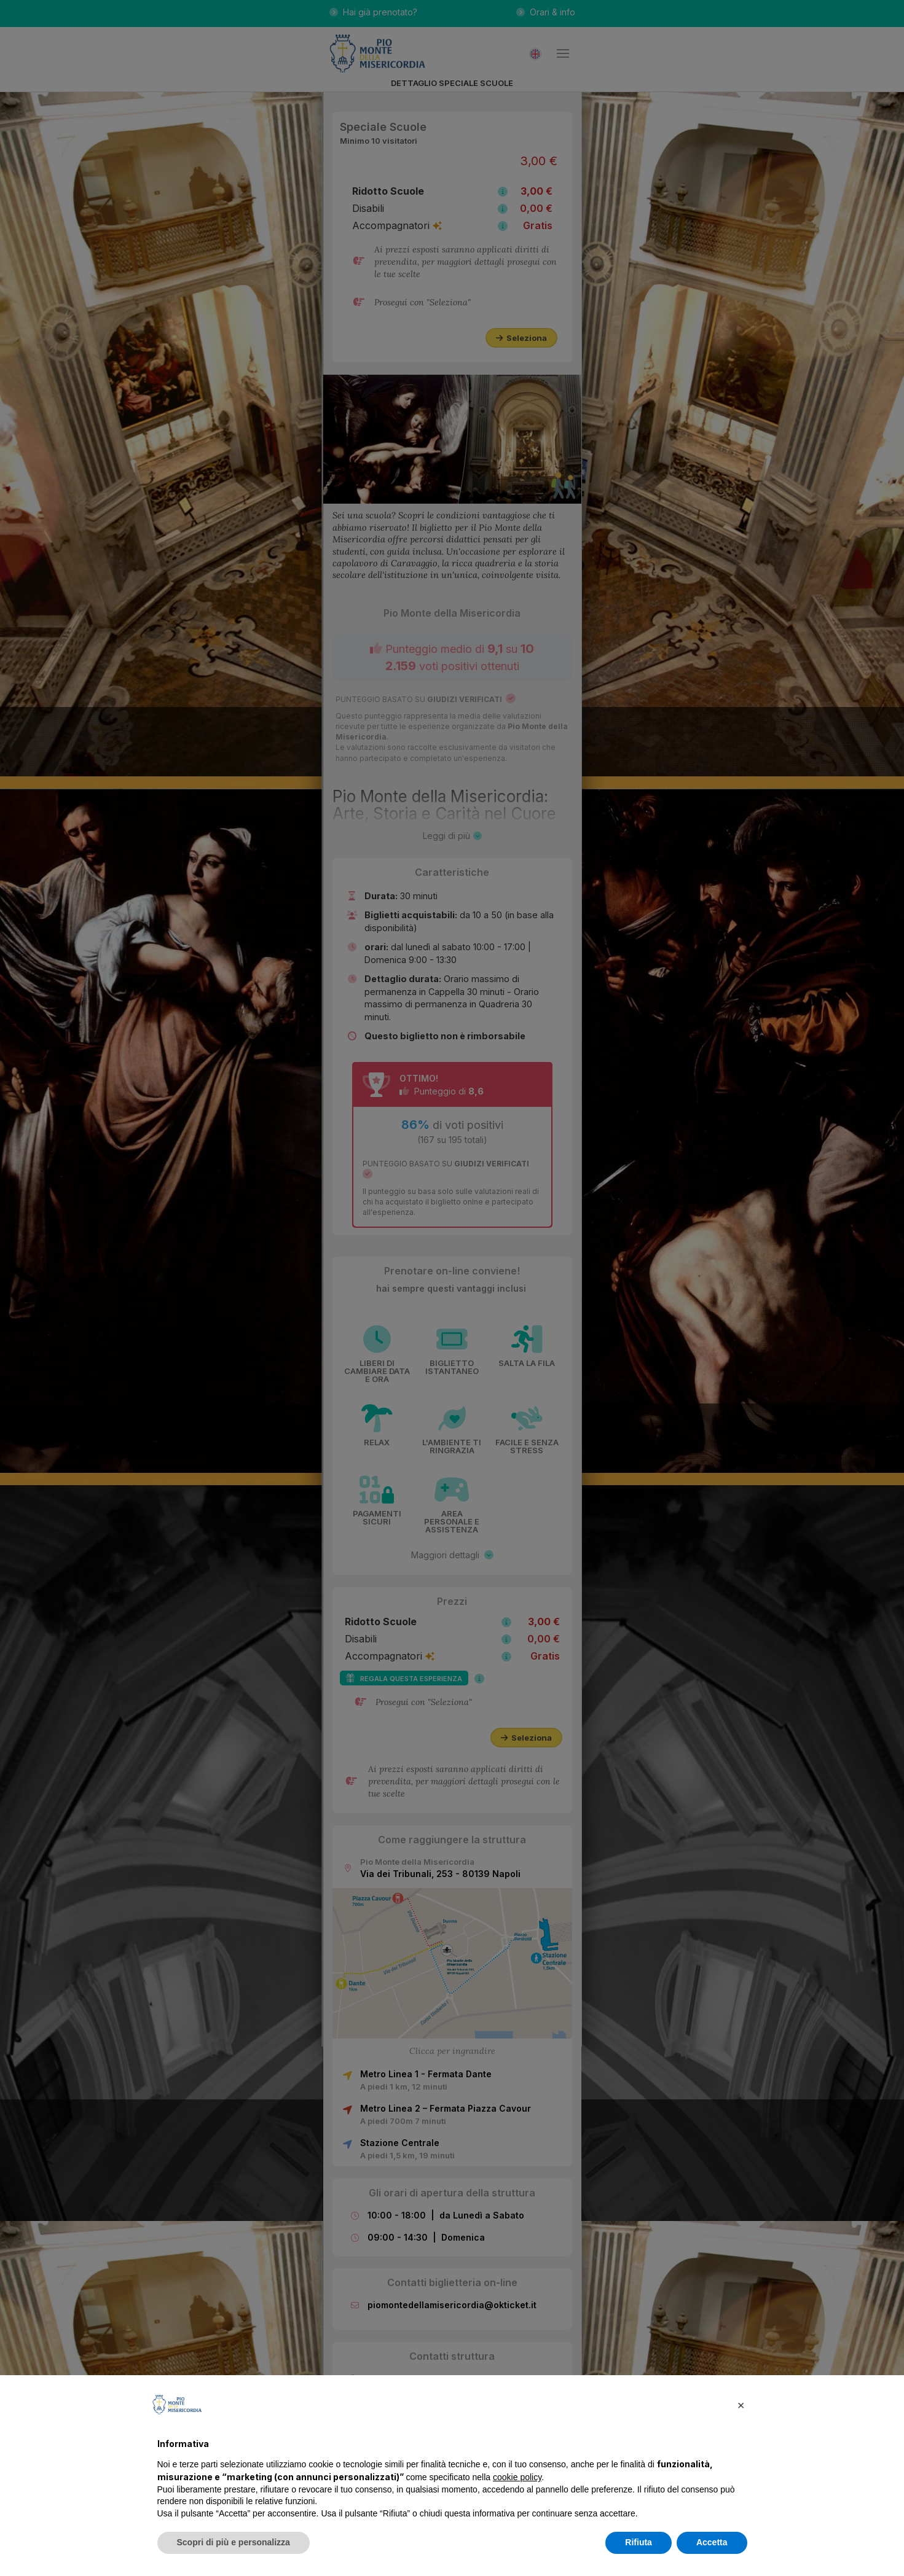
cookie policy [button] (517, 2477)
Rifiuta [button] (638, 2542)
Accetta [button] (712, 2542)
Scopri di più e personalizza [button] (233, 2542)
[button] (741, 2404)
